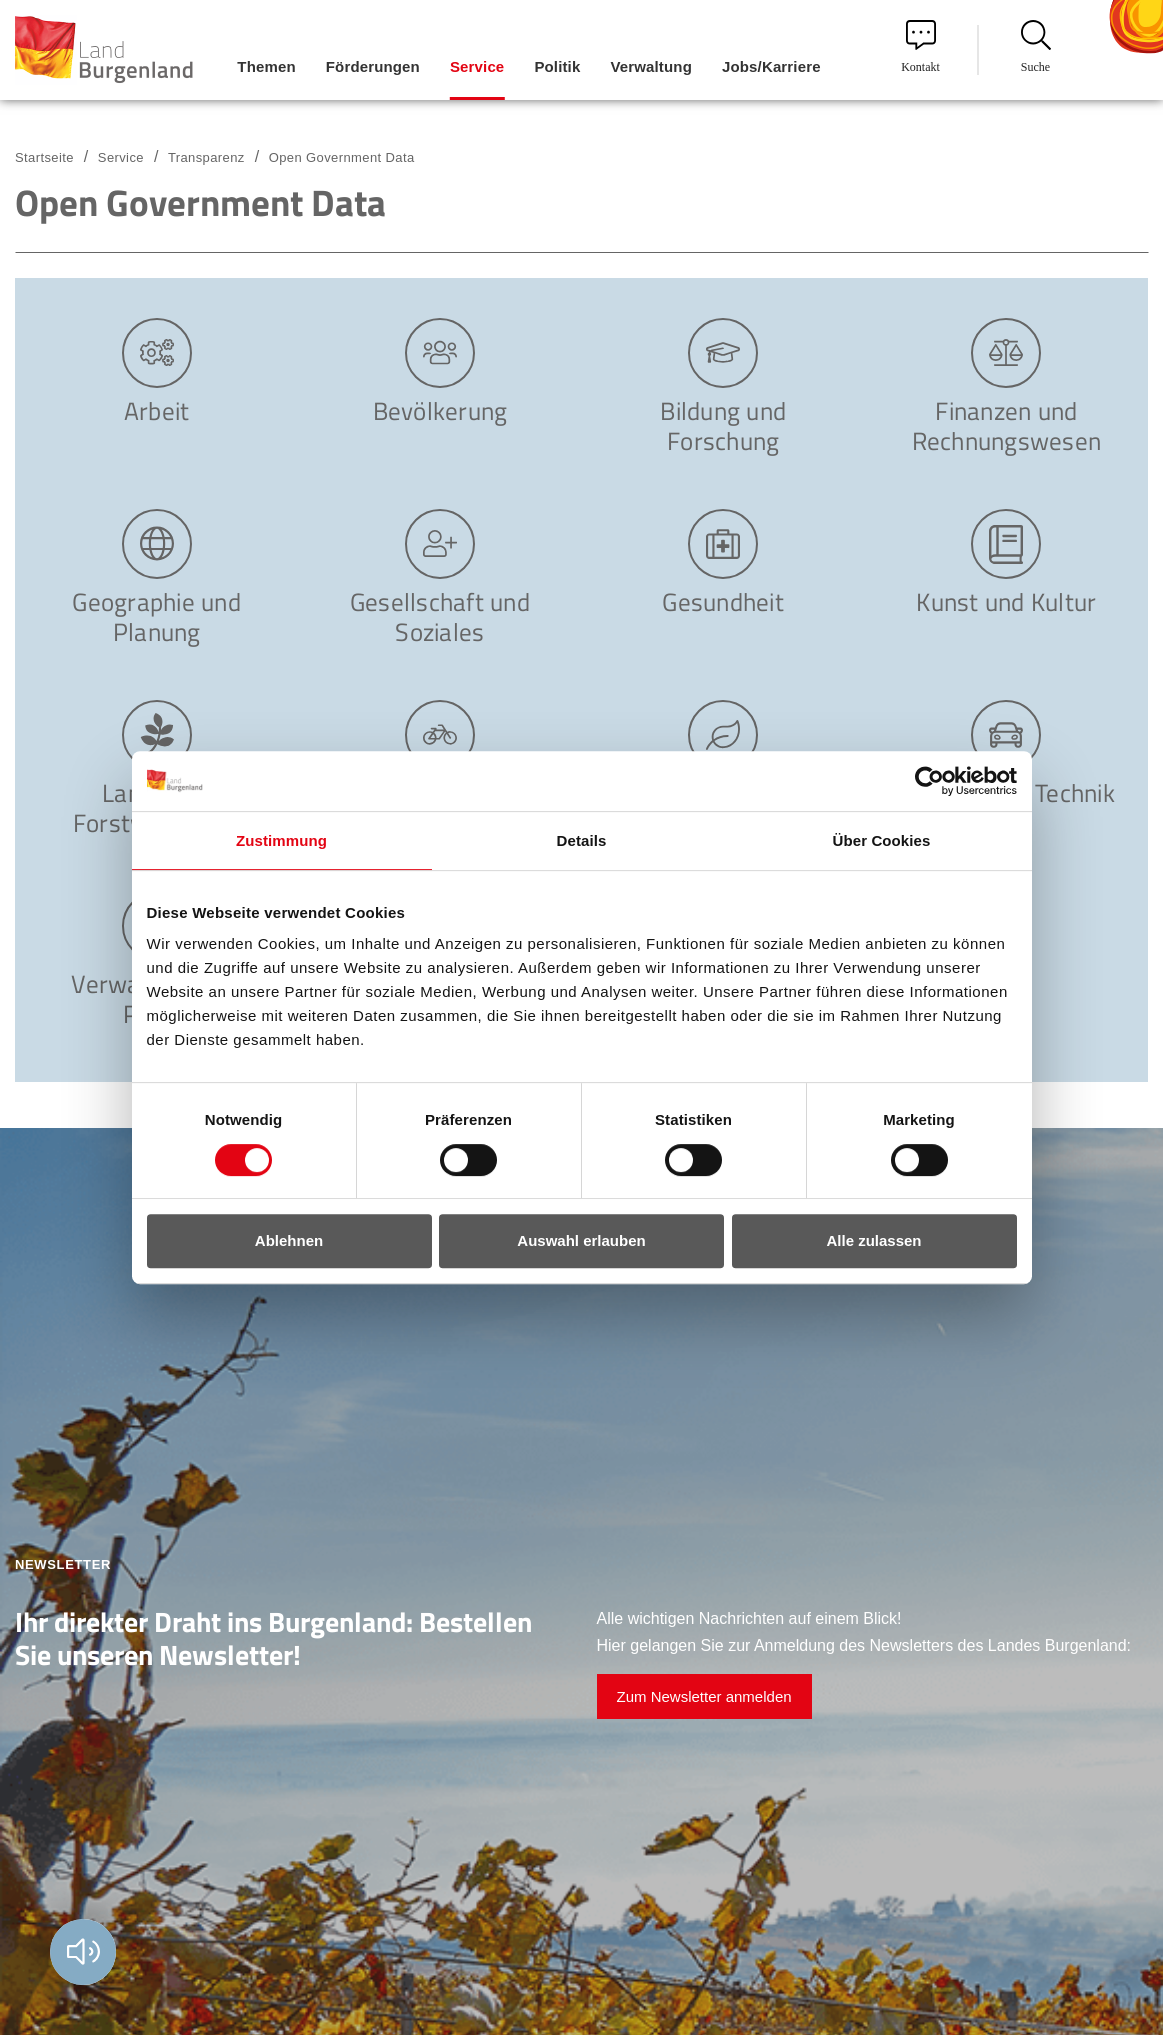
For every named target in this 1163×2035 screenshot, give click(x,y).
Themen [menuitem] (266, 66)
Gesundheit (723, 600)
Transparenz (206, 157)
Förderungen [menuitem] (373, 66)
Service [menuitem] (477, 66)
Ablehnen (289, 1240)
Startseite (44, 157)
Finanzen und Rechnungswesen (1007, 424)
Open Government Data (342, 157)
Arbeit (157, 409)
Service (121, 157)
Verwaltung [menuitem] (651, 66)
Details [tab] (582, 840)
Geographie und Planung (156, 615)
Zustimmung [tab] (281, 840)
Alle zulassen (873, 1240)
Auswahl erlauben (581, 1240)
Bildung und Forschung (723, 424)
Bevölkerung (440, 409)
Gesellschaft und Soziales (440, 615)
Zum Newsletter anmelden (704, 1696)
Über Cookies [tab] (882, 840)
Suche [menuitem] (1036, 47)
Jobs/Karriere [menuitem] (771, 66)
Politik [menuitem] (557, 66)
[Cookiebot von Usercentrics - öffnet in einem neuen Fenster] (929, 781)
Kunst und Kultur (1006, 600)
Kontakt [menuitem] (920, 47)
